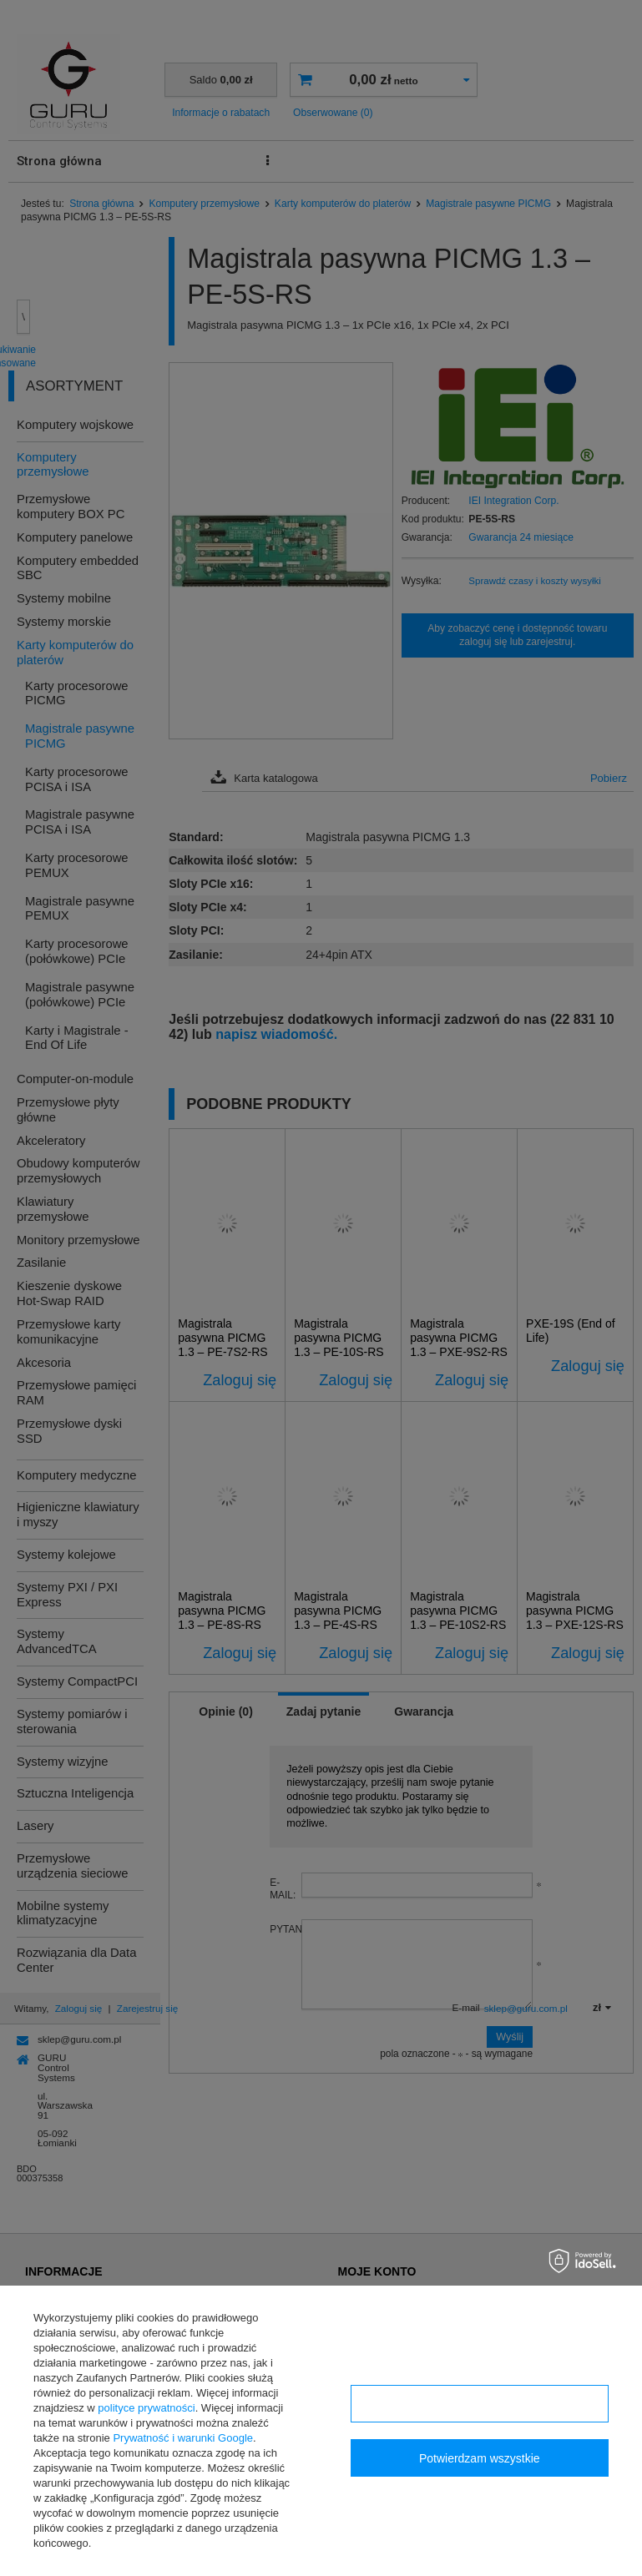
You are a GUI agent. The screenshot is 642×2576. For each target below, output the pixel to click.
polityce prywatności (146, 2408)
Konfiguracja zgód (479, 2404)
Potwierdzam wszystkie (479, 2458)
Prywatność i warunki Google (183, 2438)
